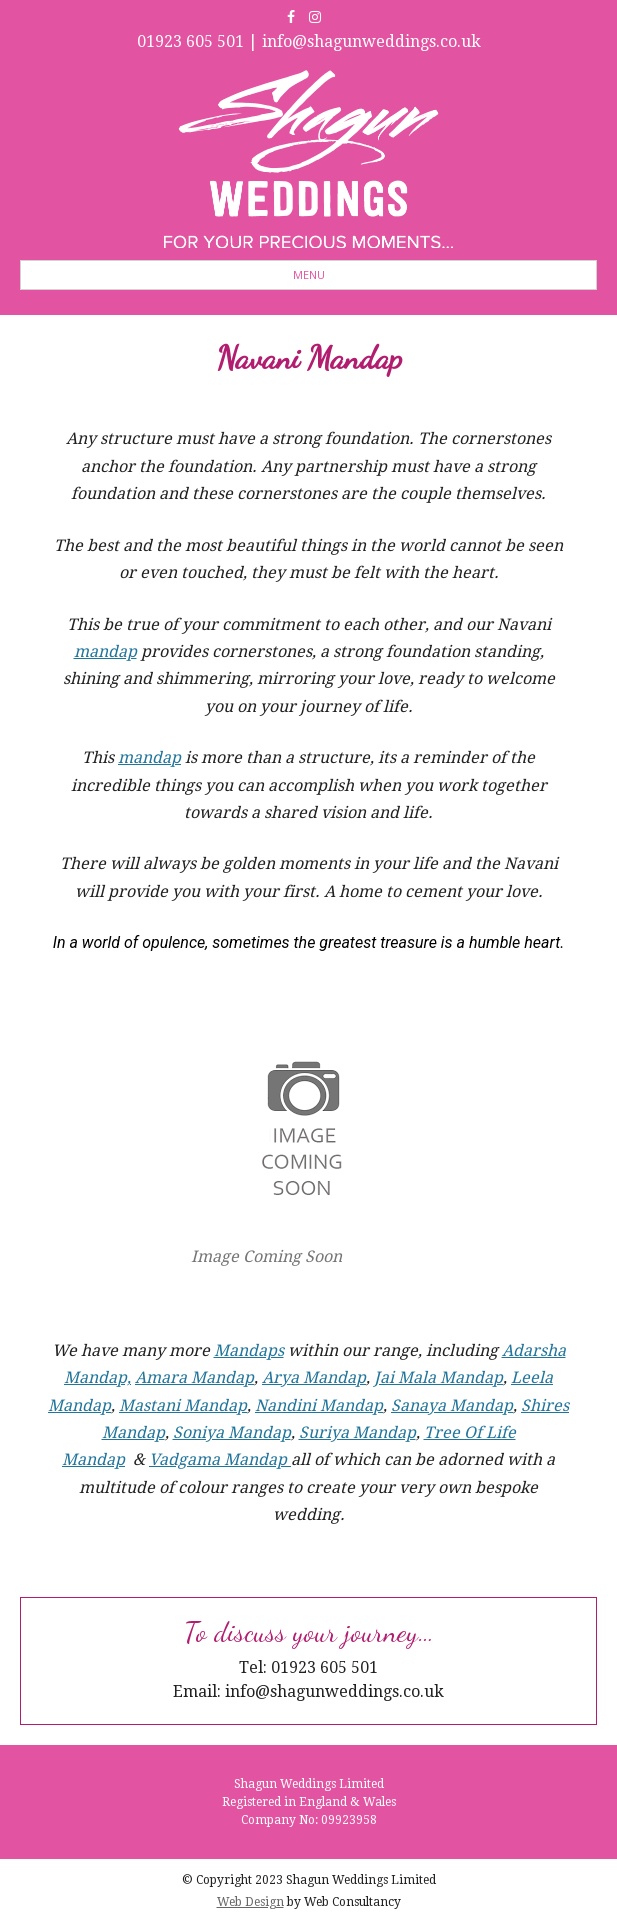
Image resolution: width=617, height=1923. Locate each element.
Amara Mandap (194, 1377)
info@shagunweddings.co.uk (371, 41)
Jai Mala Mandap (438, 1377)
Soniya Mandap (232, 1432)
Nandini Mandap (319, 1405)
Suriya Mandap (357, 1432)
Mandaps (249, 1350)
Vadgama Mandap (220, 1459)
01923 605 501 (190, 41)
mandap (105, 651)
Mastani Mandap (183, 1405)
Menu (309, 274)
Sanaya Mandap (452, 1405)
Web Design (250, 1902)
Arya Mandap (314, 1377)
